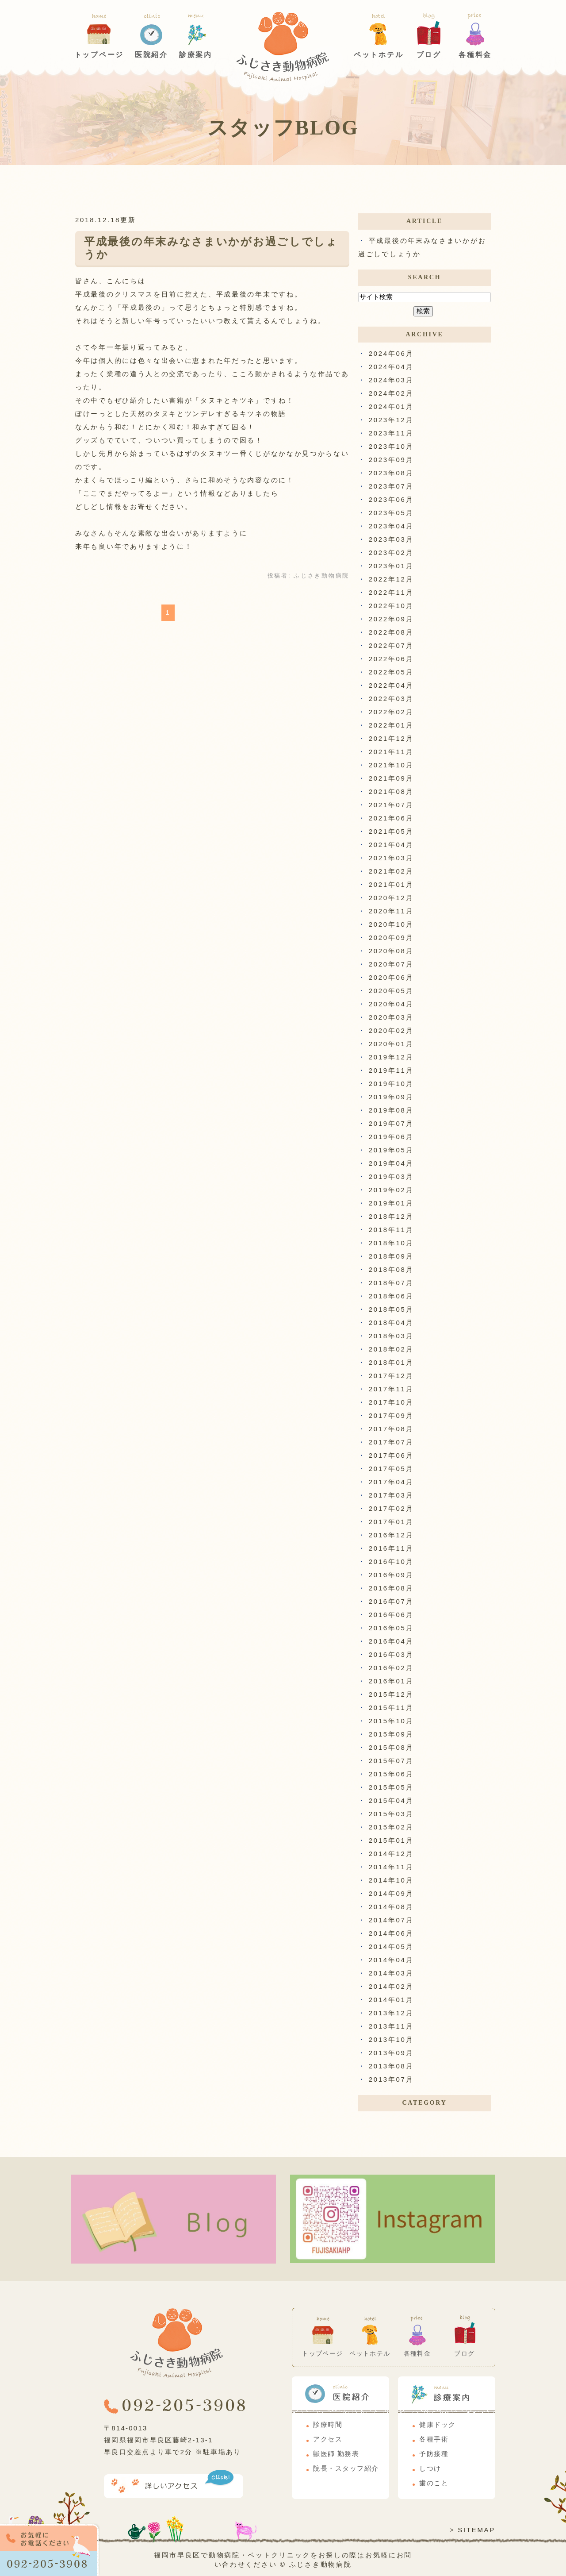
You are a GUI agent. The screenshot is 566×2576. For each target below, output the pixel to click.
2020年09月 (391, 937)
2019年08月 (391, 1110)
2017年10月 (391, 1402)
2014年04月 (391, 1960)
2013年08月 (391, 2066)
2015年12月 (391, 1694)
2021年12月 (391, 738)
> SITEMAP (472, 2530)
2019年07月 (391, 1123)
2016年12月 (391, 1535)
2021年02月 (391, 871)
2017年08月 (391, 1428)
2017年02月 (391, 1508)
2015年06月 (391, 1774)
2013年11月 (391, 2026)
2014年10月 (391, 1880)
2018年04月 (391, 1322)
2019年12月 (391, 1057)
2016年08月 (391, 1588)
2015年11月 (391, 1707)
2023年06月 (391, 499)
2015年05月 (391, 1787)
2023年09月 (391, 459)
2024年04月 (391, 366)
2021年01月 (391, 884)
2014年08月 (391, 1906)
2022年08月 (391, 632)
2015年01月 (391, 1840)
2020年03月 (391, 1017)
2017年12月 (391, 1375)
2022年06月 (391, 658)
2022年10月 (391, 605)
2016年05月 (391, 1628)
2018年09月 (391, 1256)
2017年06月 (391, 1455)
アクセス (327, 2439)
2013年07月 (391, 2079)
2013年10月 (391, 2039)
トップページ (99, 54)
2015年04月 (391, 1800)
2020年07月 (391, 964)
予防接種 (433, 2453)
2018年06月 (391, 1296)
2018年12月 (391, 1216)
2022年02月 (391, 712)
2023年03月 (391, 539)
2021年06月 (391, 818)
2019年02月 (391, 1190)
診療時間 (327, 2424)
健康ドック (437, 2424)
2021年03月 (391, 858)
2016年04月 (391, 1641)
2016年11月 (391, 1548)
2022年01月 (391, 725)
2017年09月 (391, 1415)
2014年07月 (391, 1920)
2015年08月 (391, 1747)
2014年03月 (391, 1973)
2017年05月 (391, 1468)
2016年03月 (391, 1654)
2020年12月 (391, 897)
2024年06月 (391, 353)
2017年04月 (391, 1482)
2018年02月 (391, 1349)
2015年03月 (391, 1813)
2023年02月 (391, 552)
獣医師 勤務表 (336, 2453)
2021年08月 (391, 791)
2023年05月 (391, 512)
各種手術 (433, 2439)
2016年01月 (391, 1681)
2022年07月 (391, 645)
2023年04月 (391, 526)
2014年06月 (391, 1933)
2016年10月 (391, 1561)
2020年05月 (391, 990)
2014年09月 (391, 1893)
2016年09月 (391, 1575)
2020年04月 (391, 1004)
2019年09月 (391, 1097)
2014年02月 (391, 1986)
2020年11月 (391, 911)
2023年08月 (391, 473)
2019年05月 (391, 1150)
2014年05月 (391, 1946)
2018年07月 (391, 1282)
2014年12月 (391, 1853)
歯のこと (433, 2483)
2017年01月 (391, 1521)
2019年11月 (391, 1070)
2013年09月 (391, 2052)
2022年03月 (391, 698)
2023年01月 (391, 566)
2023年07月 (391, 486)
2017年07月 (391, 1442)
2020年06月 (391, 977)
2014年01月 (391, 1999)
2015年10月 (391, 1721)
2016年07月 (391, 1601)
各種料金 (475, 54)
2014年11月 (391, 1867)
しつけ (430, 2468)
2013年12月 (391, 2013)
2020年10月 (391, 924)
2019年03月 (391, 1176)
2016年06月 (391, 1614)
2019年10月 (391, 1083)
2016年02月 (391, 1667)
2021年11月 (391, 751)
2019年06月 (391, 1136)
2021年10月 (391, 765)
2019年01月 (391, 1203)
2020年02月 (391, 1030)
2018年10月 (391, 1243)
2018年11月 (391, 1229)
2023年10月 (391, 446)
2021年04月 (391, 844)
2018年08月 (391, 1269)
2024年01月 (391, 406)
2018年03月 (391, 1336)
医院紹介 (151, 54)
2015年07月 (391, 1760)
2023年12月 (391, 420)
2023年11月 (391, 433)
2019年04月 (391, 1163)
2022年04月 (391, 685)
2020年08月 (391, 951)
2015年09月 (391, 1734)
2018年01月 (391, 1362)
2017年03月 (391, 1495)
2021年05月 (391, 831)
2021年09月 (391, 778)
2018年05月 (391, 1309)
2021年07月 (391, 805)
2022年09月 (391, 619)
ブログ (429, 54)
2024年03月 (391, 380)
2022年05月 (391, 672)
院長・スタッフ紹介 (346, 2468)
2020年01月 (391, 1043)
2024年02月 (391, 393)
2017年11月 (391, 1389)
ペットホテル (378, 54)
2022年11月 (391, 592)
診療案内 (195, 54)
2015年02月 (391, 1827)
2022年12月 (391, 579)
